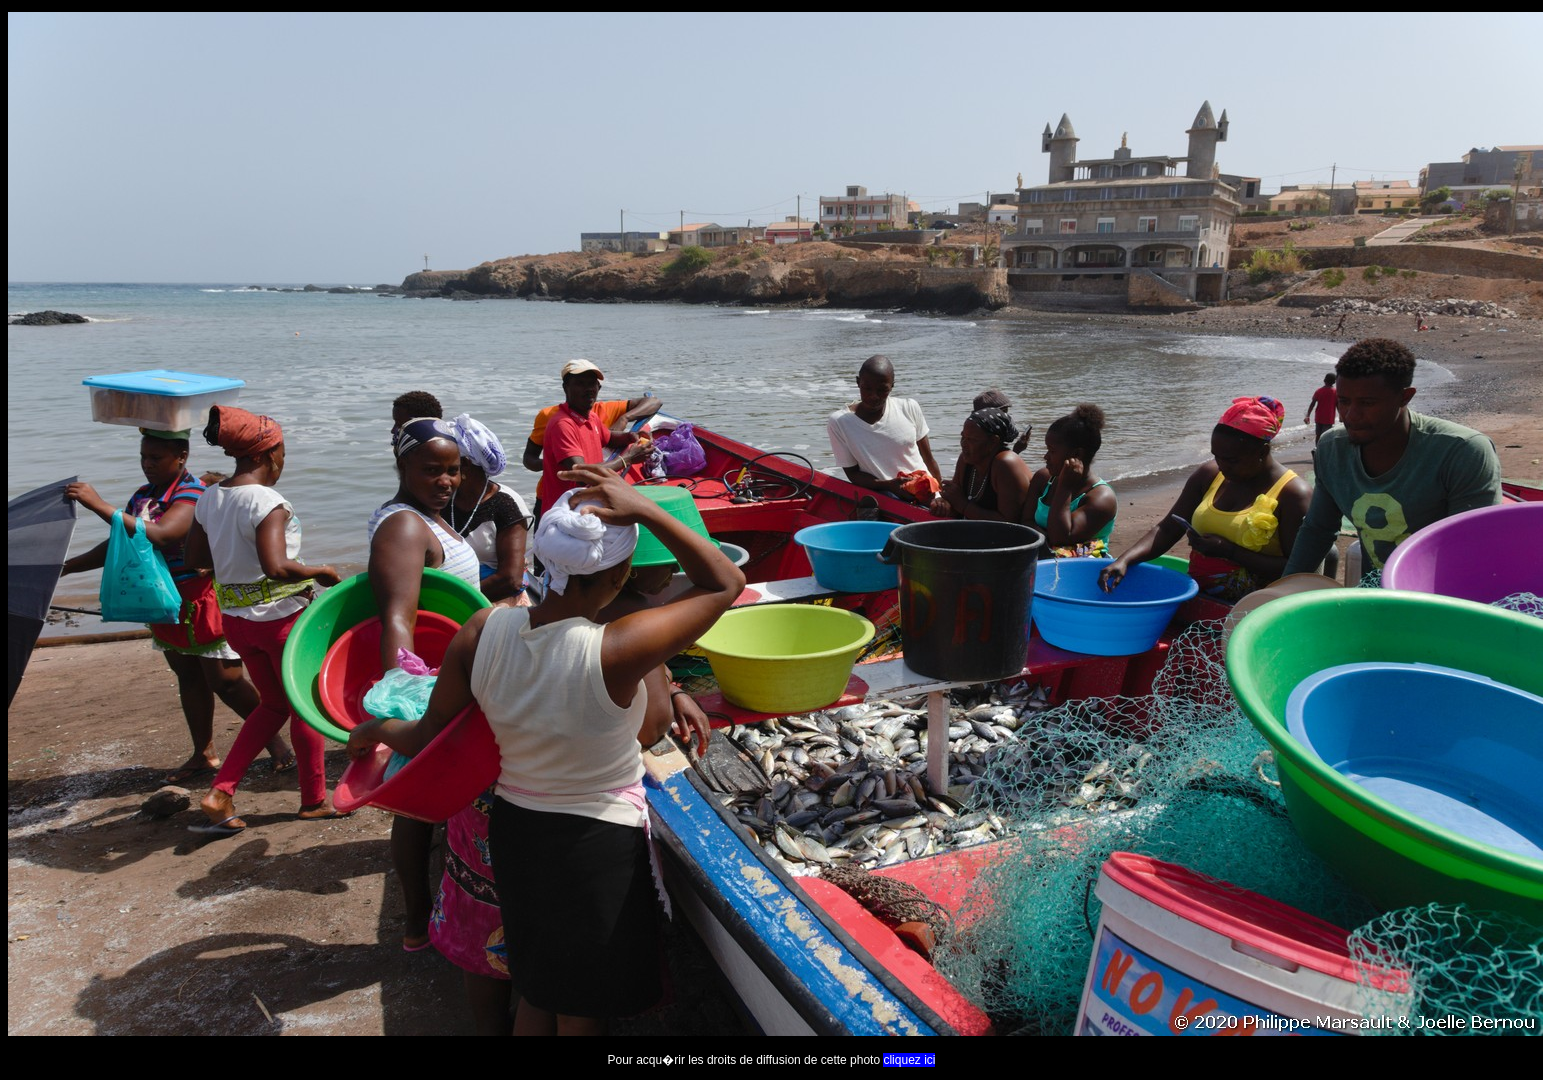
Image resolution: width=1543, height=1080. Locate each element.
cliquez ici (909, 1060)
